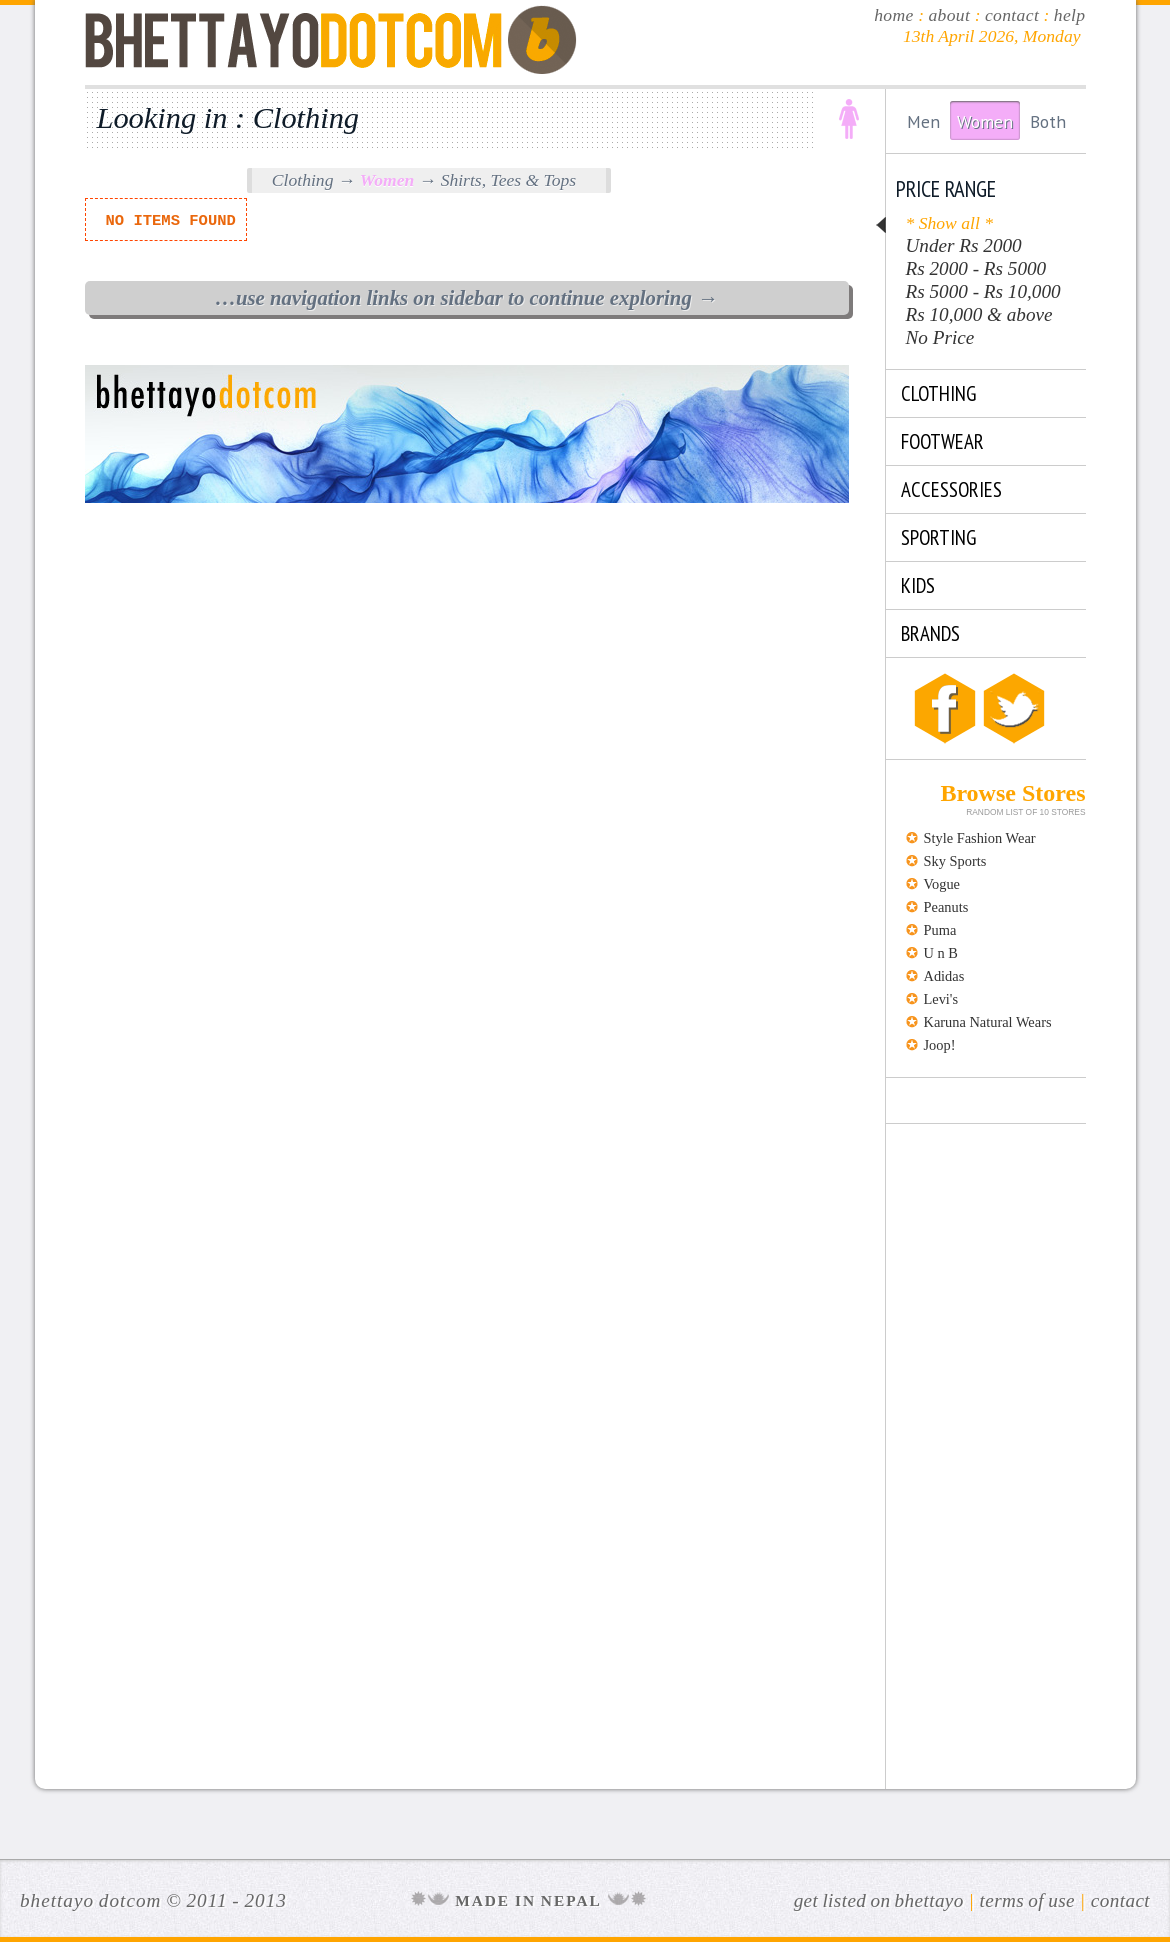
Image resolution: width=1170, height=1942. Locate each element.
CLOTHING (938, 393)
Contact (1120, 1900)
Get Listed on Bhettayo (879, 1900)
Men (923, 121)
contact (1012, 15)
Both (1048, 121)
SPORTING (938, 537)
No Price (940, 337)
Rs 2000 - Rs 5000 (976, 268)
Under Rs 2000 (964, 245)
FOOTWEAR (942, 441)
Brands (930, 633)
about (949, 15)
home (894, 15)
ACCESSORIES (951, 489)
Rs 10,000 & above (979, 314)
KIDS (918, 585)
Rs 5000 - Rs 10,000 (983, 291)
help (1070, 15)
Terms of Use (1027, 1900)
